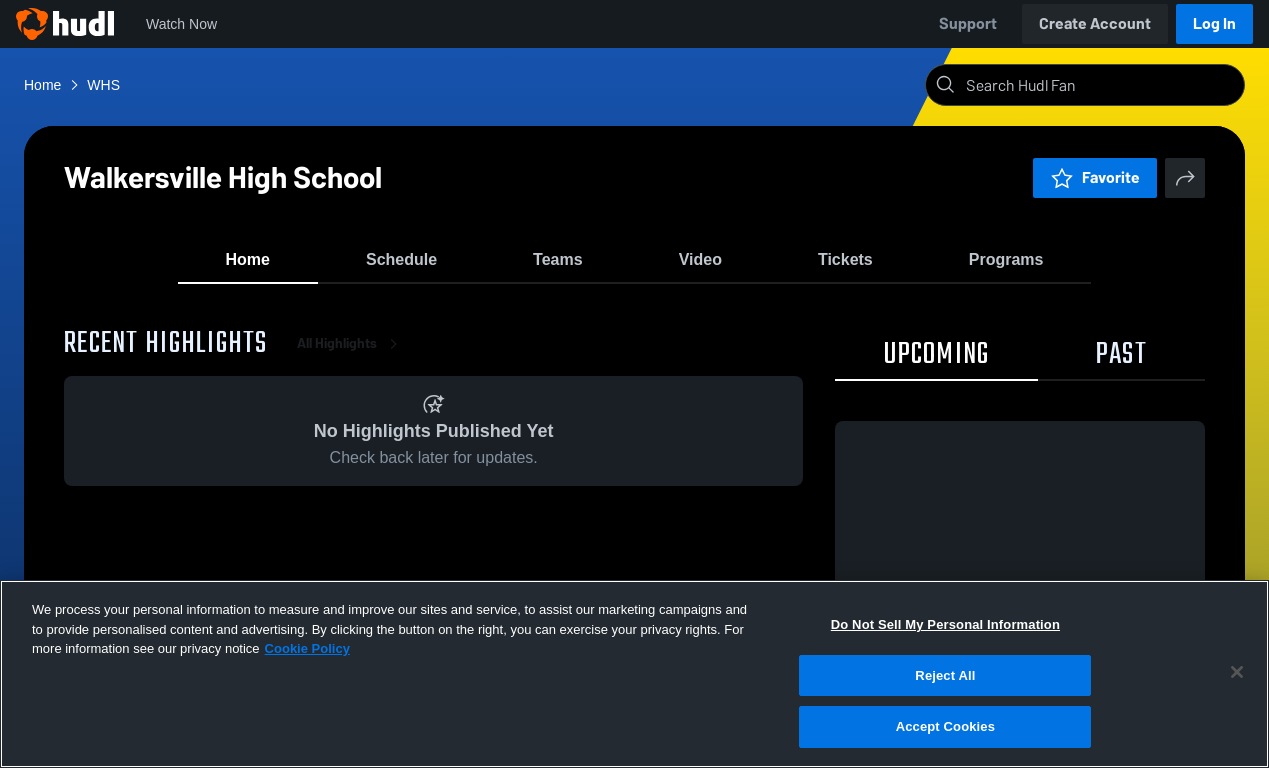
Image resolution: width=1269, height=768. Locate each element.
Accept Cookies (945, 726)
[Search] (1101, 85)
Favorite (1095, 177)
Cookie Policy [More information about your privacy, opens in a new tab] (307, 648)
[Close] (1237, 672)
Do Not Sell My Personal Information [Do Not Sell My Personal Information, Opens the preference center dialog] (945, 624)
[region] (634, 674)
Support (968, 23)
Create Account (1095, 23)
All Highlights (351, 359)
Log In (1214, 23)
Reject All (945, 675)
